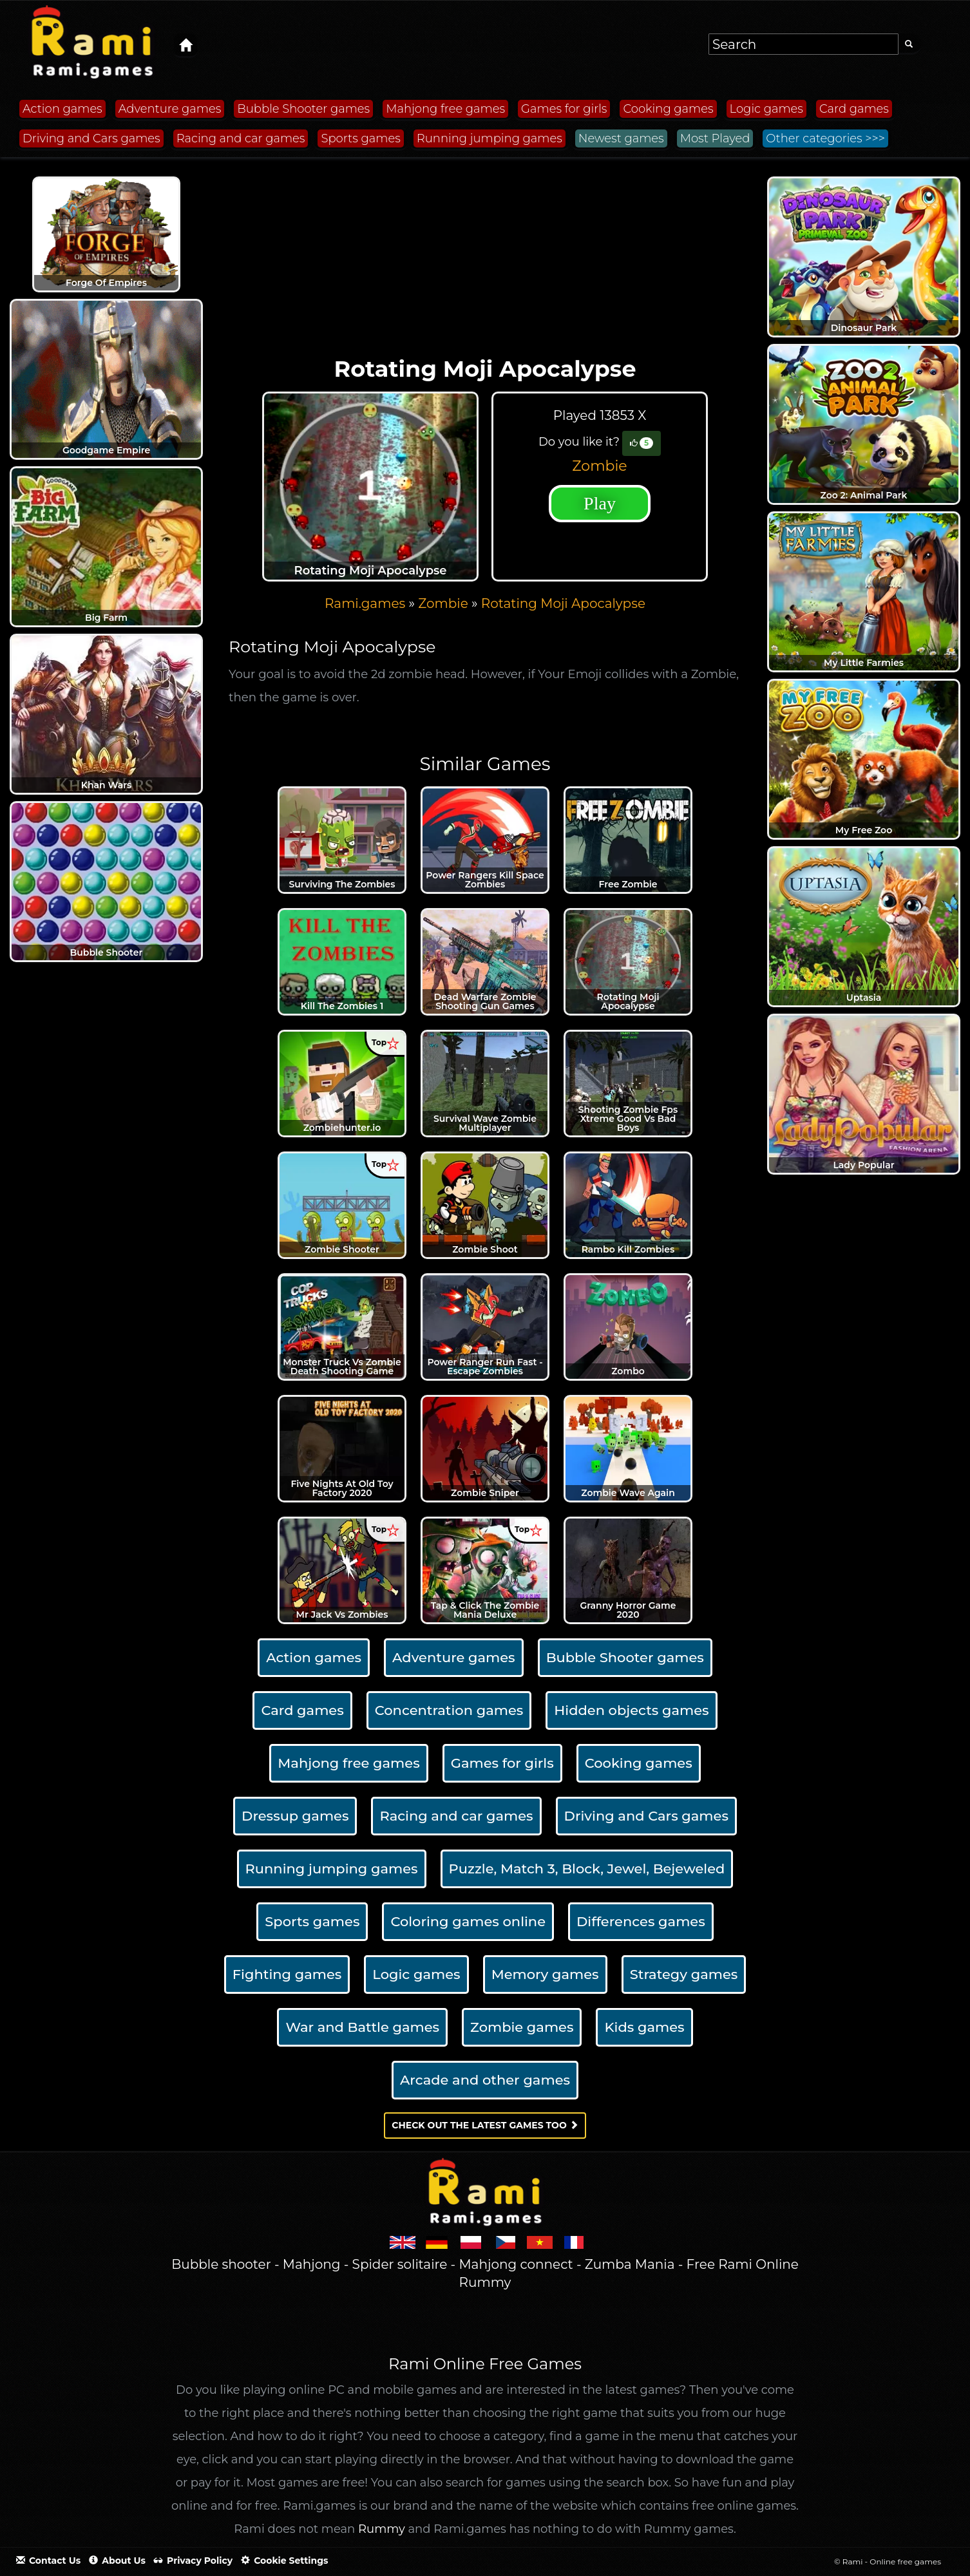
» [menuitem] (371, 603)
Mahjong (312, 2264)
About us (117, 2560)
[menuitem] (563, 603)
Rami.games (365, 603)
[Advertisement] (485, 260)
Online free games (905, 2561)
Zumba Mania (630, 2264)
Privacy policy (193, 2560)
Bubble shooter (221, 2264)
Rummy (381, 2529)
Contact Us (48, 2560)
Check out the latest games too (485, 2125)
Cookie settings (284, 2560)
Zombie (599, 466)
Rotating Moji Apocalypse (563, 603)
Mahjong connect (516, 2264)
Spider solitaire (400, 2264)
